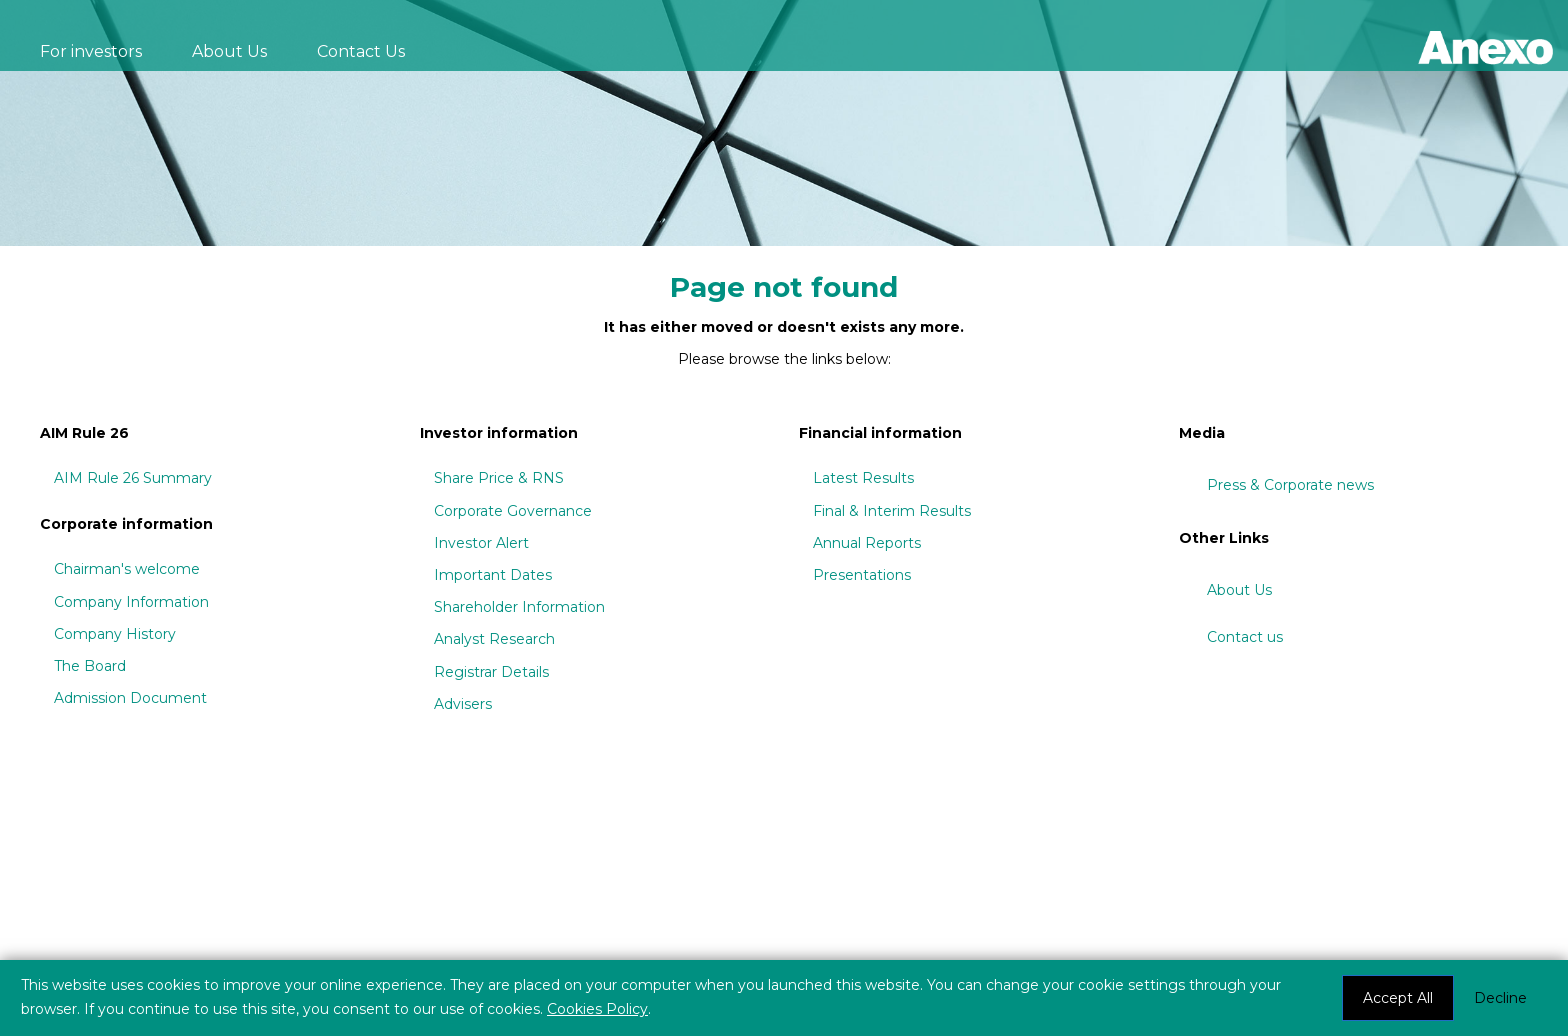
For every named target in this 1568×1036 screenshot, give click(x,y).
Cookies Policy (597, 1009)
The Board (90, 666)
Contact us (1245, 637)
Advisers (463, 704)
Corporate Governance (513, 511)
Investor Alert (481, 543)
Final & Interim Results (892, 511)
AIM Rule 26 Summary (133, 478)
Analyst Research (494, 639)
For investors (91, 51)
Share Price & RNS (499, 478)
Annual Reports (867, 543)
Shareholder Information (519, 607)
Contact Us (361, 51)
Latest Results (863, 478)
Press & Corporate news (1290, 485)
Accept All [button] (1398, 998)
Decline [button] (1500, 998)
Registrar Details (491, 672)
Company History (115, 634)
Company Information (131, 602)
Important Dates (493, 575)
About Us (229, 51)
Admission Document (130, 698)
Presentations (862, 575)
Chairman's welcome (127, 569)
